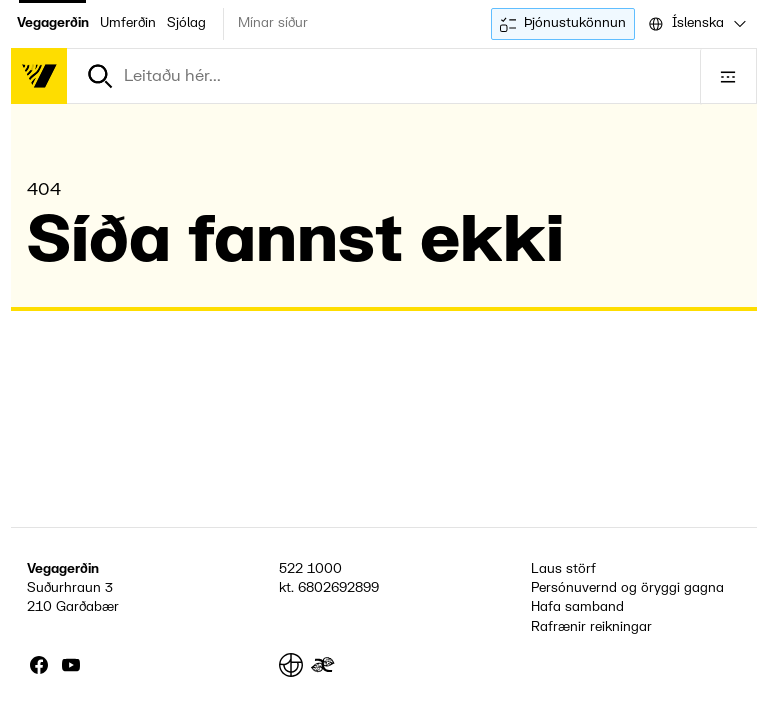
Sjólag (186, 23)
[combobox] (696, 24)
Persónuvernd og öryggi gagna (627, 588)
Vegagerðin (53, 23)
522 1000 (310, 569)
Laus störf (563, 569)
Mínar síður (273, 23)
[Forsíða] (39, 76)
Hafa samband (577, 607)
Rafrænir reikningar (591, 627)
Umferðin (128, 23)
